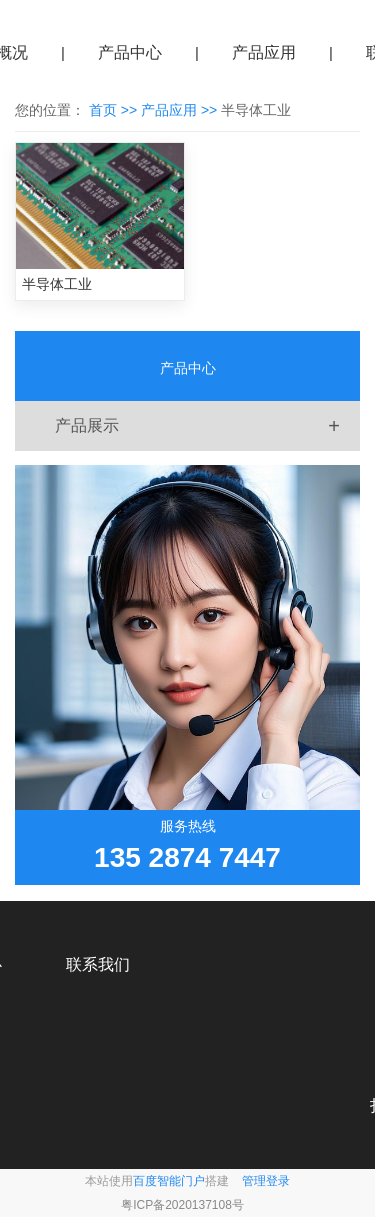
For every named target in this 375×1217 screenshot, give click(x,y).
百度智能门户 (169, 1181)
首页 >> (115, 110)
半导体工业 (57, 284)
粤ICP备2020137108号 (182, 1205)
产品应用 (264, 52)
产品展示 (207, 426)
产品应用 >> (181, 110)
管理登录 (266, 1181)
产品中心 (130, 52)
